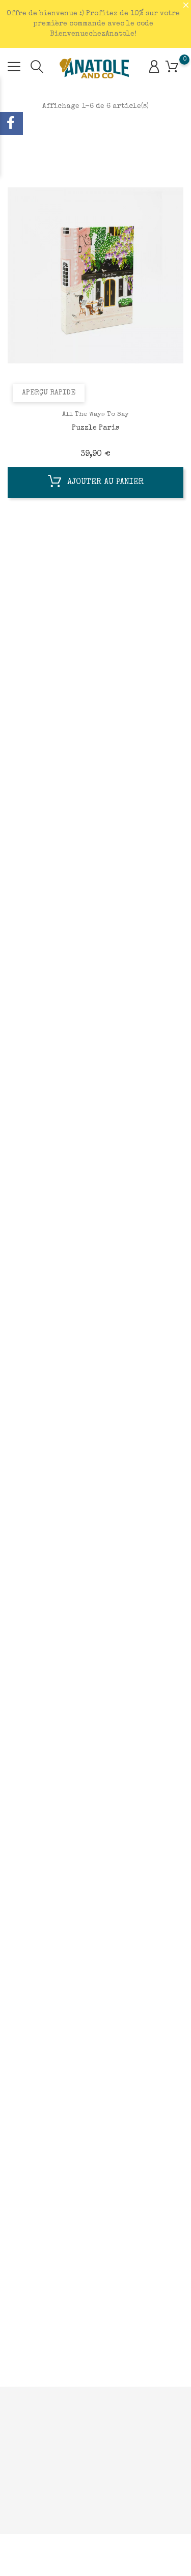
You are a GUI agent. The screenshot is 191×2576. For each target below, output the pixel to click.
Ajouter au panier (96, 483)
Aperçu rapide (48, 393)
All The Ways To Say (95, 414)
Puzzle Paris (95, 428)
